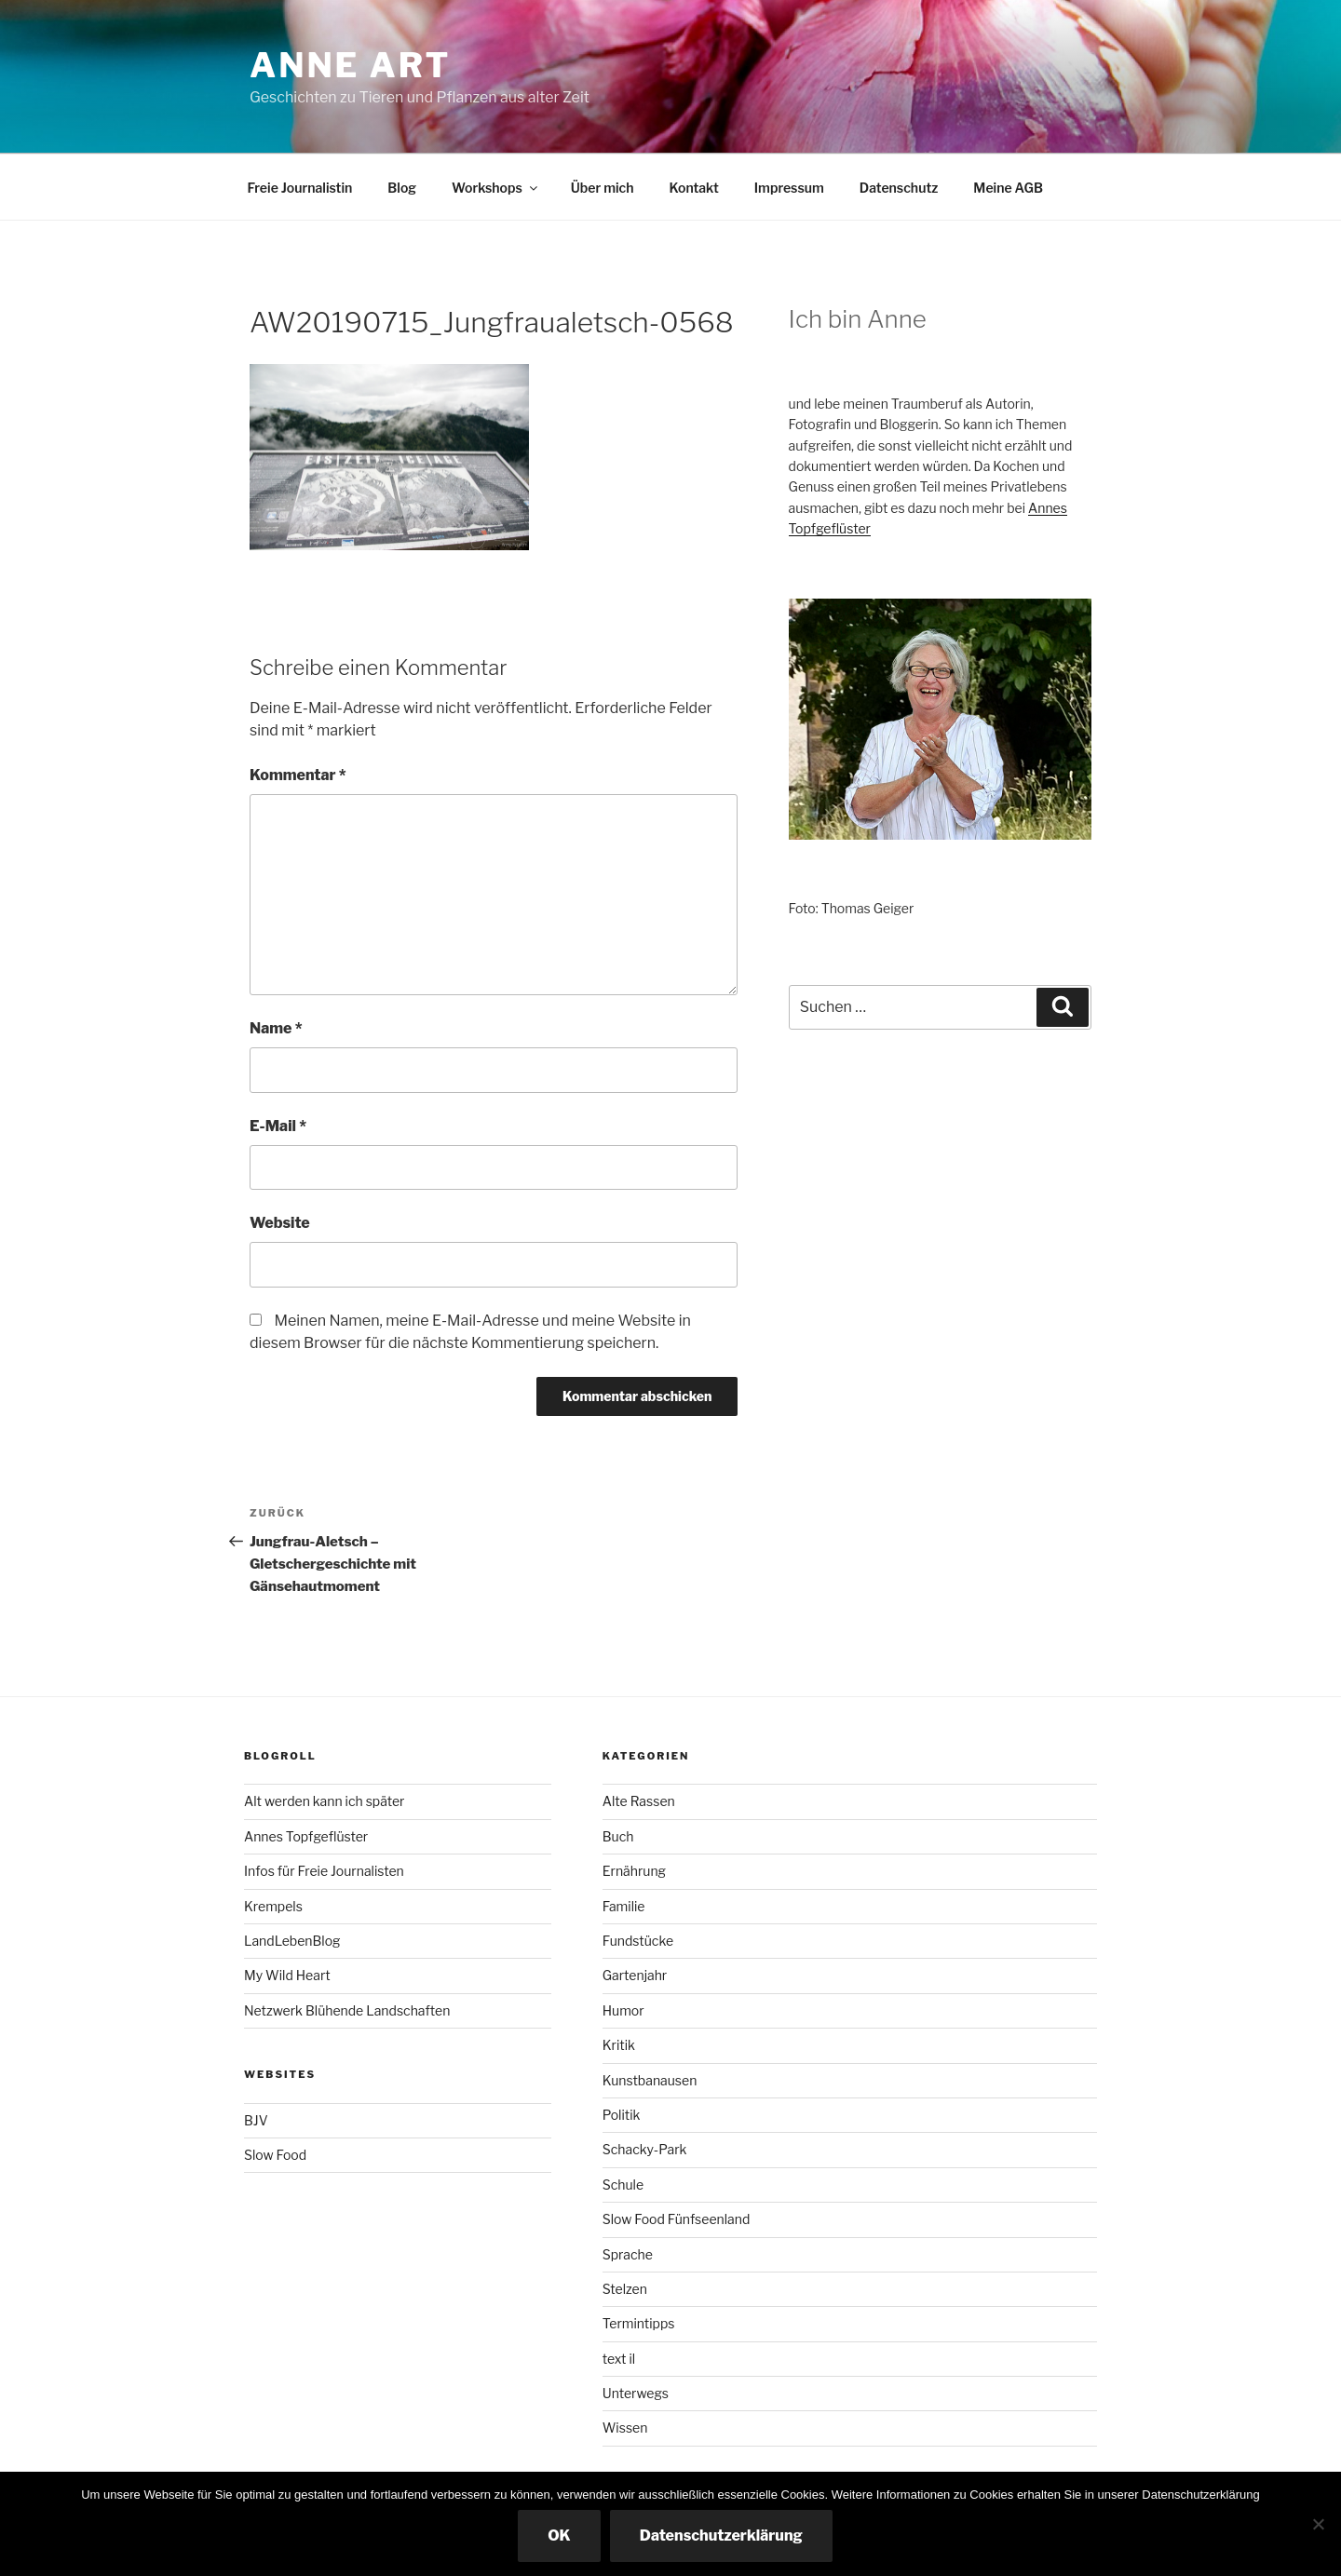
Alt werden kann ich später (324, 1801)
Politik (622, 2115)
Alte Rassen (639, 1801)
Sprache (628, 2254)
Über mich (602, 188)
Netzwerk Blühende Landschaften (347, 2010)
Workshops (496, 188)
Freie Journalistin (300, 188)
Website (280, 1223)
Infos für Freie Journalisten (324, 1871)
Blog (401, 188)
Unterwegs (636, 2393)
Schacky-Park (645, 2149)
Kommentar (298, 775)
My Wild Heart (287, 1975)
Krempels (273, 1906)
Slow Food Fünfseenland (677, 2219)
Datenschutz (899, 188)
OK (559, 2535)
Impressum (789, 188)
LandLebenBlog (292, 1941)
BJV (256, 2120)
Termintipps (639, 2323)
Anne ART (350, 65)
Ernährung (634, 1871)
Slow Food (275, 2155)
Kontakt (693, 188)
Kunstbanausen (650, 2080)
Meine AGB (1008, 188)
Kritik (619, 2045)
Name (276, 1028)
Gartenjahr (635, 1975)
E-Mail (278, 1126)
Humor (623, 2010)
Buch (618, 1836)
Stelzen (625, 2289)
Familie (624, 1906)
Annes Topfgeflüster (306, 1836)
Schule (623, 2184)
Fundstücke (638, 1941)
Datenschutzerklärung (721, 2535)
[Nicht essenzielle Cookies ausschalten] (1317, 2524)
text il (619, 2359)
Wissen (625, 2427)
